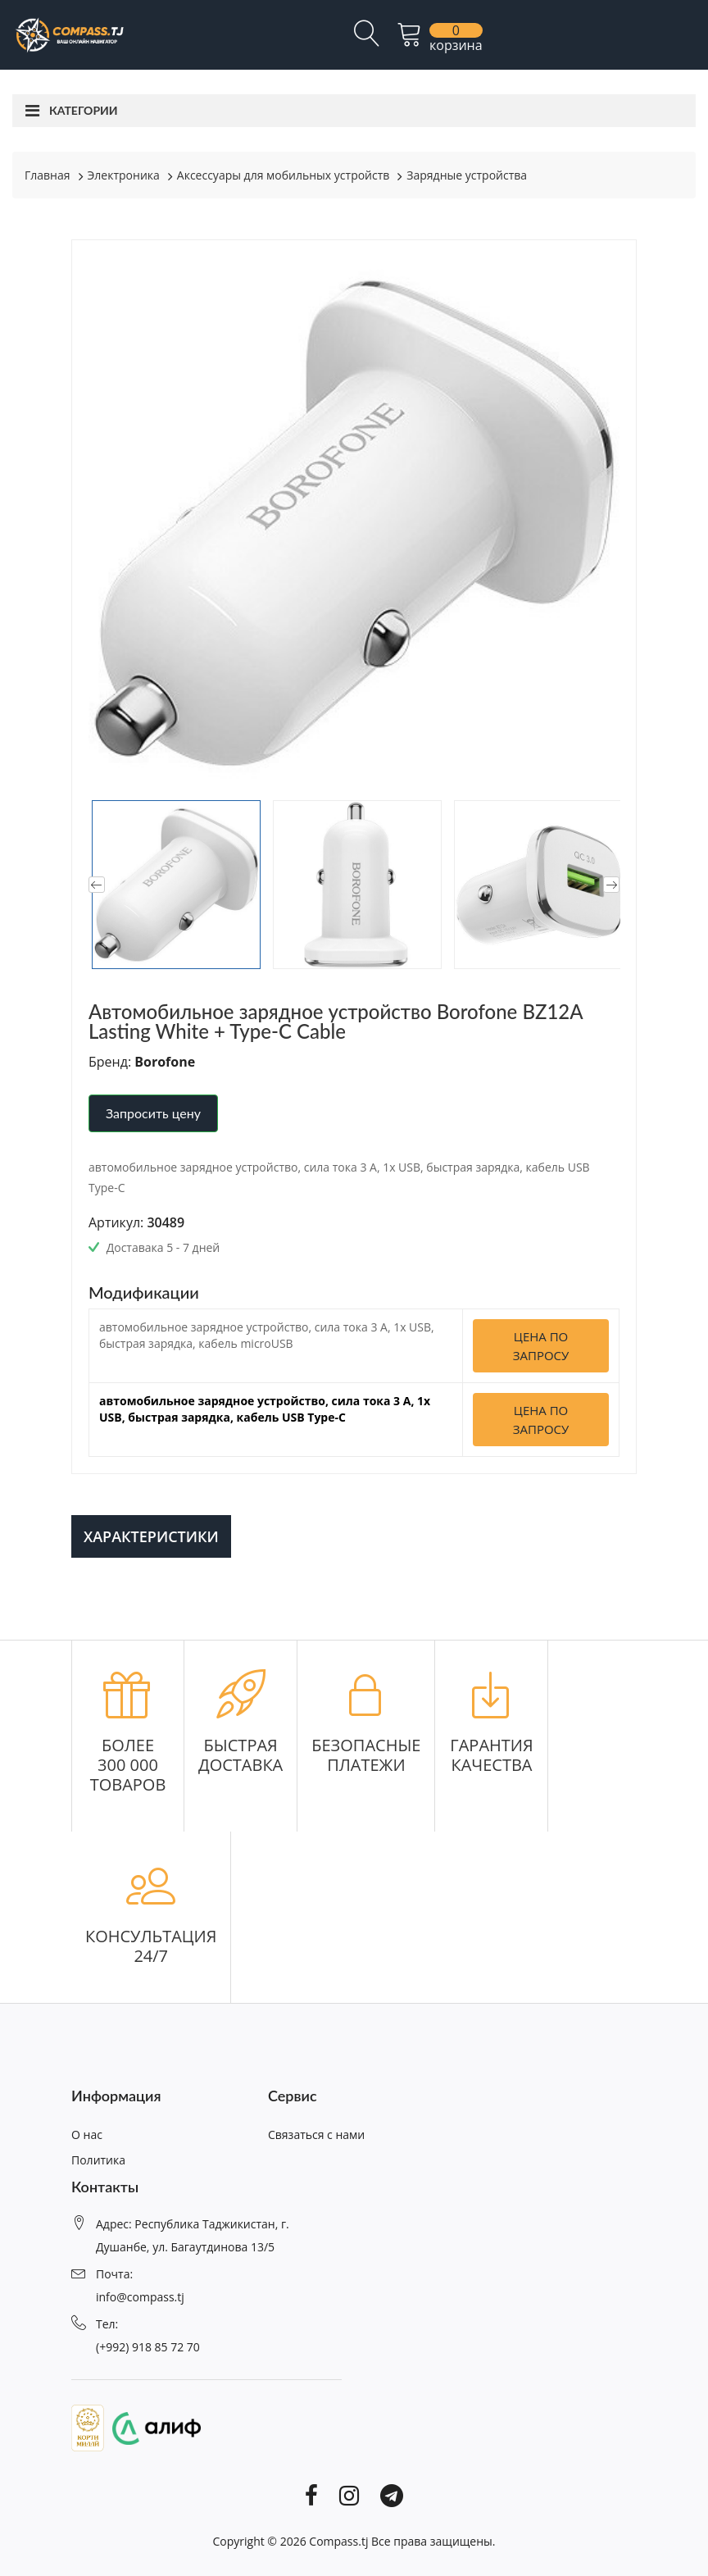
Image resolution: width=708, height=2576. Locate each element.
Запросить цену (153, 1113)
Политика (98, 2160)
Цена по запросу (541, 1345)
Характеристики (151, 1536)
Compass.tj (338, 2541)
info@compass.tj (140, 2297)
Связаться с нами (316, 2134)
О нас (86, 2134)
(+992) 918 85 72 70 (148, 2347)
